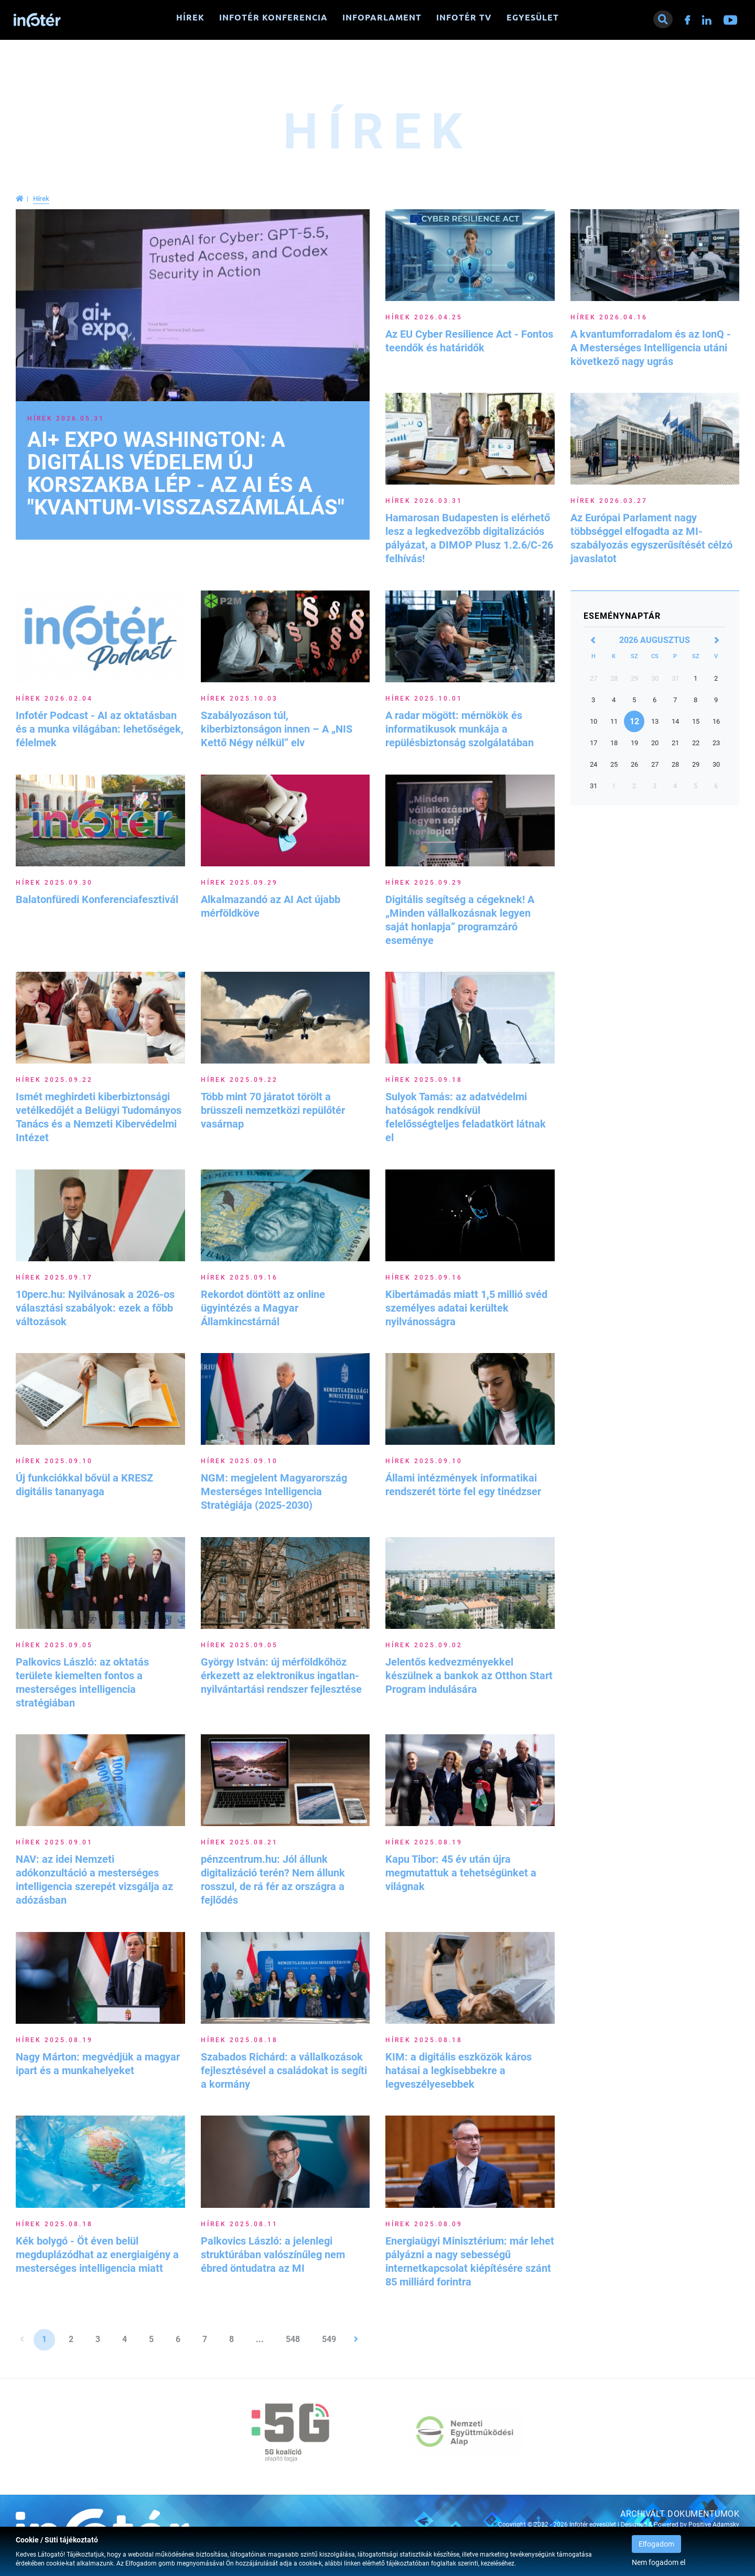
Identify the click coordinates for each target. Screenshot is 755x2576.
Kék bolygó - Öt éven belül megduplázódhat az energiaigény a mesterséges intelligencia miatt (97, 2254)
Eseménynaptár (622, 616)
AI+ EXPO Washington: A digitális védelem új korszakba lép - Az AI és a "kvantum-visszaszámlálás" (185, 473)
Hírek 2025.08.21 (239, 1842)
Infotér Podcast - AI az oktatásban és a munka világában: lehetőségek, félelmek (100, 729)
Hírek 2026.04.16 (609, 317)
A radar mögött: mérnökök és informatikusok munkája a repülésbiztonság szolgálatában (459, 729)
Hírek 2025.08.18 (239, 2040)
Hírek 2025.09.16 (239, 1277)
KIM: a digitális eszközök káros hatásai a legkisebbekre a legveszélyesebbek (458, 2070)
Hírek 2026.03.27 (609, 501)
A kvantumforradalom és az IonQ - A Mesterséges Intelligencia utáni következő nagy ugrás (650, 348)
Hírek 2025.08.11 (239, 2224)
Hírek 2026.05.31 (65, 418)
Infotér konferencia (273, 17)
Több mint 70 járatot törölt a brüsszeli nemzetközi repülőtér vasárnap (273, 1110)
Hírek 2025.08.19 (423, 1842)
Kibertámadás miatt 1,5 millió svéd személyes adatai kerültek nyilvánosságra (466, 1308)
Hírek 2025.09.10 (54, 1461)
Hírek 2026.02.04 (54, 698)
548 (293, 2339)
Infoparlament (382, 17)
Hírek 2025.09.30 (54, 882)
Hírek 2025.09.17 (54, 1277)
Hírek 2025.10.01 (423, 698)
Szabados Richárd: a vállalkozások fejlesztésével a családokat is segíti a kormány (284, 2070)
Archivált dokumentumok (679, 2514)
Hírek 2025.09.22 (54, 1079)
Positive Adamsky (713, 2524)
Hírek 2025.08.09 (423, 2224)
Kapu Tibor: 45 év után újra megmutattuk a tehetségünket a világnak (460, 1873)
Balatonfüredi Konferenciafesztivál (97, 899)
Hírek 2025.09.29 (239, 882)
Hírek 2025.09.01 (54, 1842)
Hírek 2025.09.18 (423, 1079)
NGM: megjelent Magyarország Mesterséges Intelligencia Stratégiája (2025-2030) (274, 1491)
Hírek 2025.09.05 (54, 1645)
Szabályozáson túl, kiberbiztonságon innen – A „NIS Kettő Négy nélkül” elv (276, 729)
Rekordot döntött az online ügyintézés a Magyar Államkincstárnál (263, 1308)
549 (329, 2339)
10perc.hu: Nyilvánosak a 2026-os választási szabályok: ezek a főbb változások (95, 1308)
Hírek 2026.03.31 (423, 501)
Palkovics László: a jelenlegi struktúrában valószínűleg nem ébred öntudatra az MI (273, 2254)
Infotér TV (464, 17)
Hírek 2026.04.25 (423, 317)
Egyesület (532, 17)
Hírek (190, 17)
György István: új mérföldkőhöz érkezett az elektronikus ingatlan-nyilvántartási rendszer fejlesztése (281, 1675)
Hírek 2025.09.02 (423, 1645)
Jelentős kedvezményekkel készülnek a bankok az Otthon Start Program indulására (469, 1675)
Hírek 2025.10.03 (239, 698)
